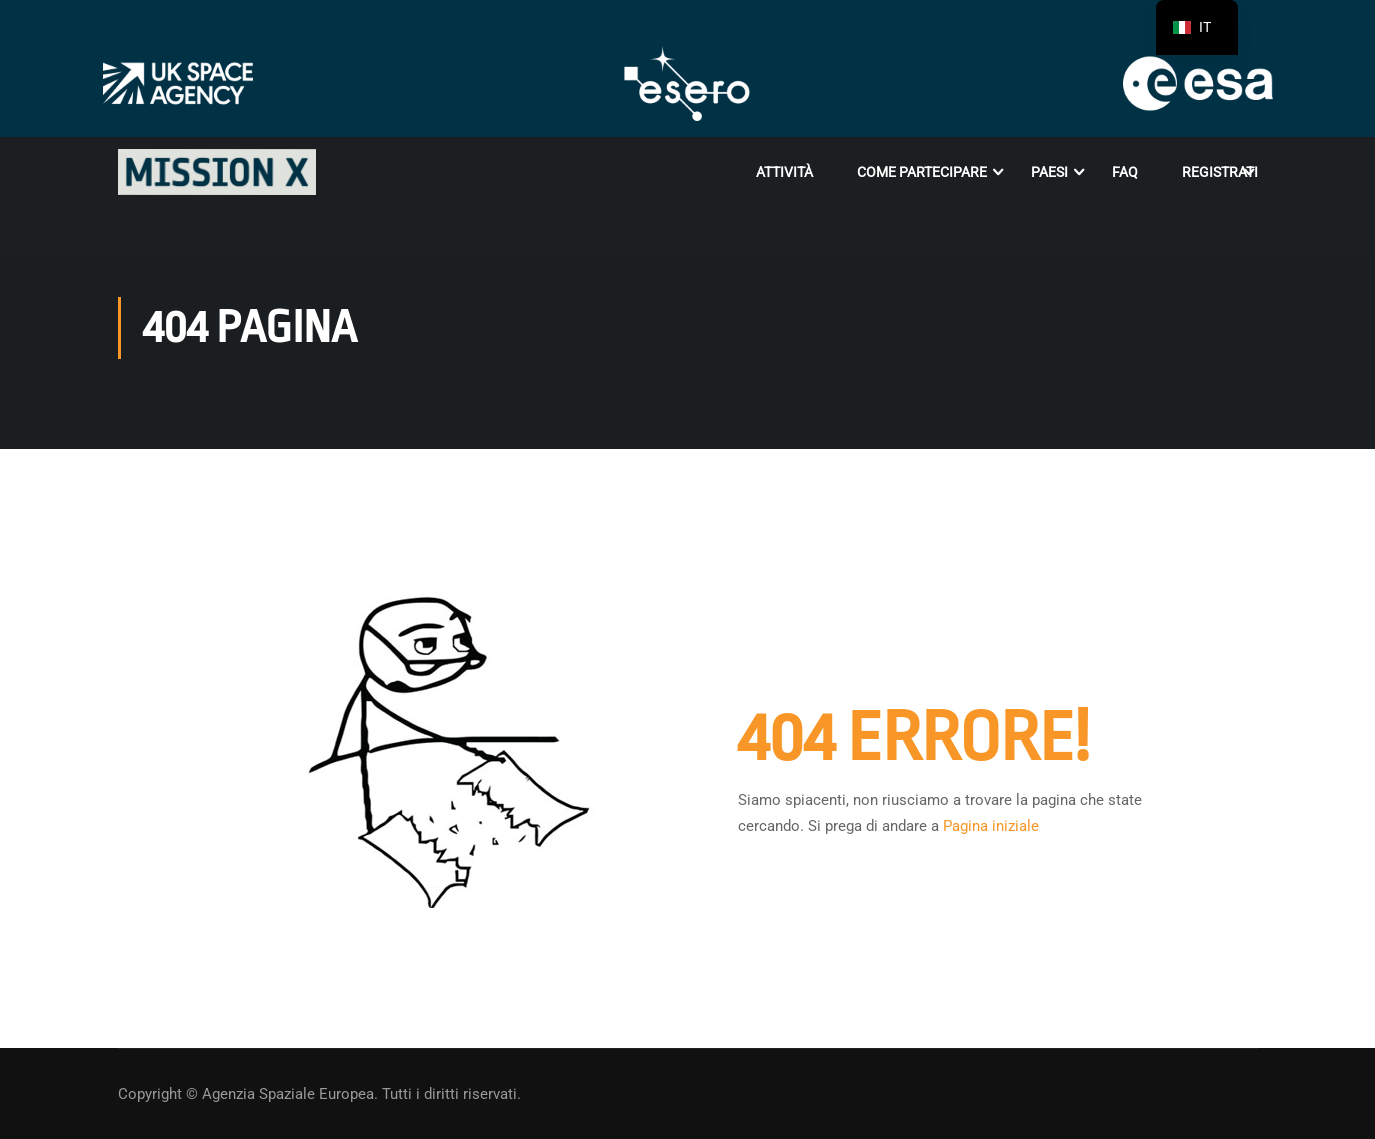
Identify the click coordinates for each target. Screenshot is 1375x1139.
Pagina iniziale (991, 826)
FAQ (1125, 172)
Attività (784, 172)
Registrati (1220, 172)
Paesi (1049, 172)
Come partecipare (922, 172)
